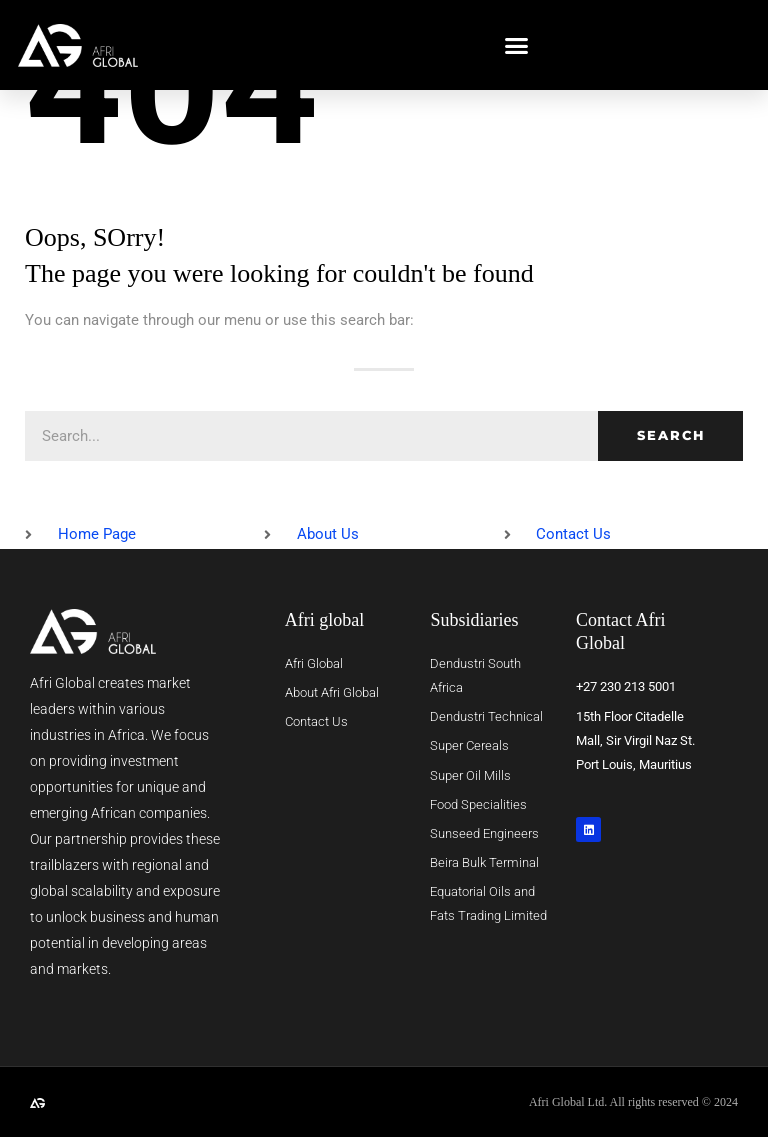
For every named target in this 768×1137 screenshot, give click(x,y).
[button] (517, 45)
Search (671, 435)
